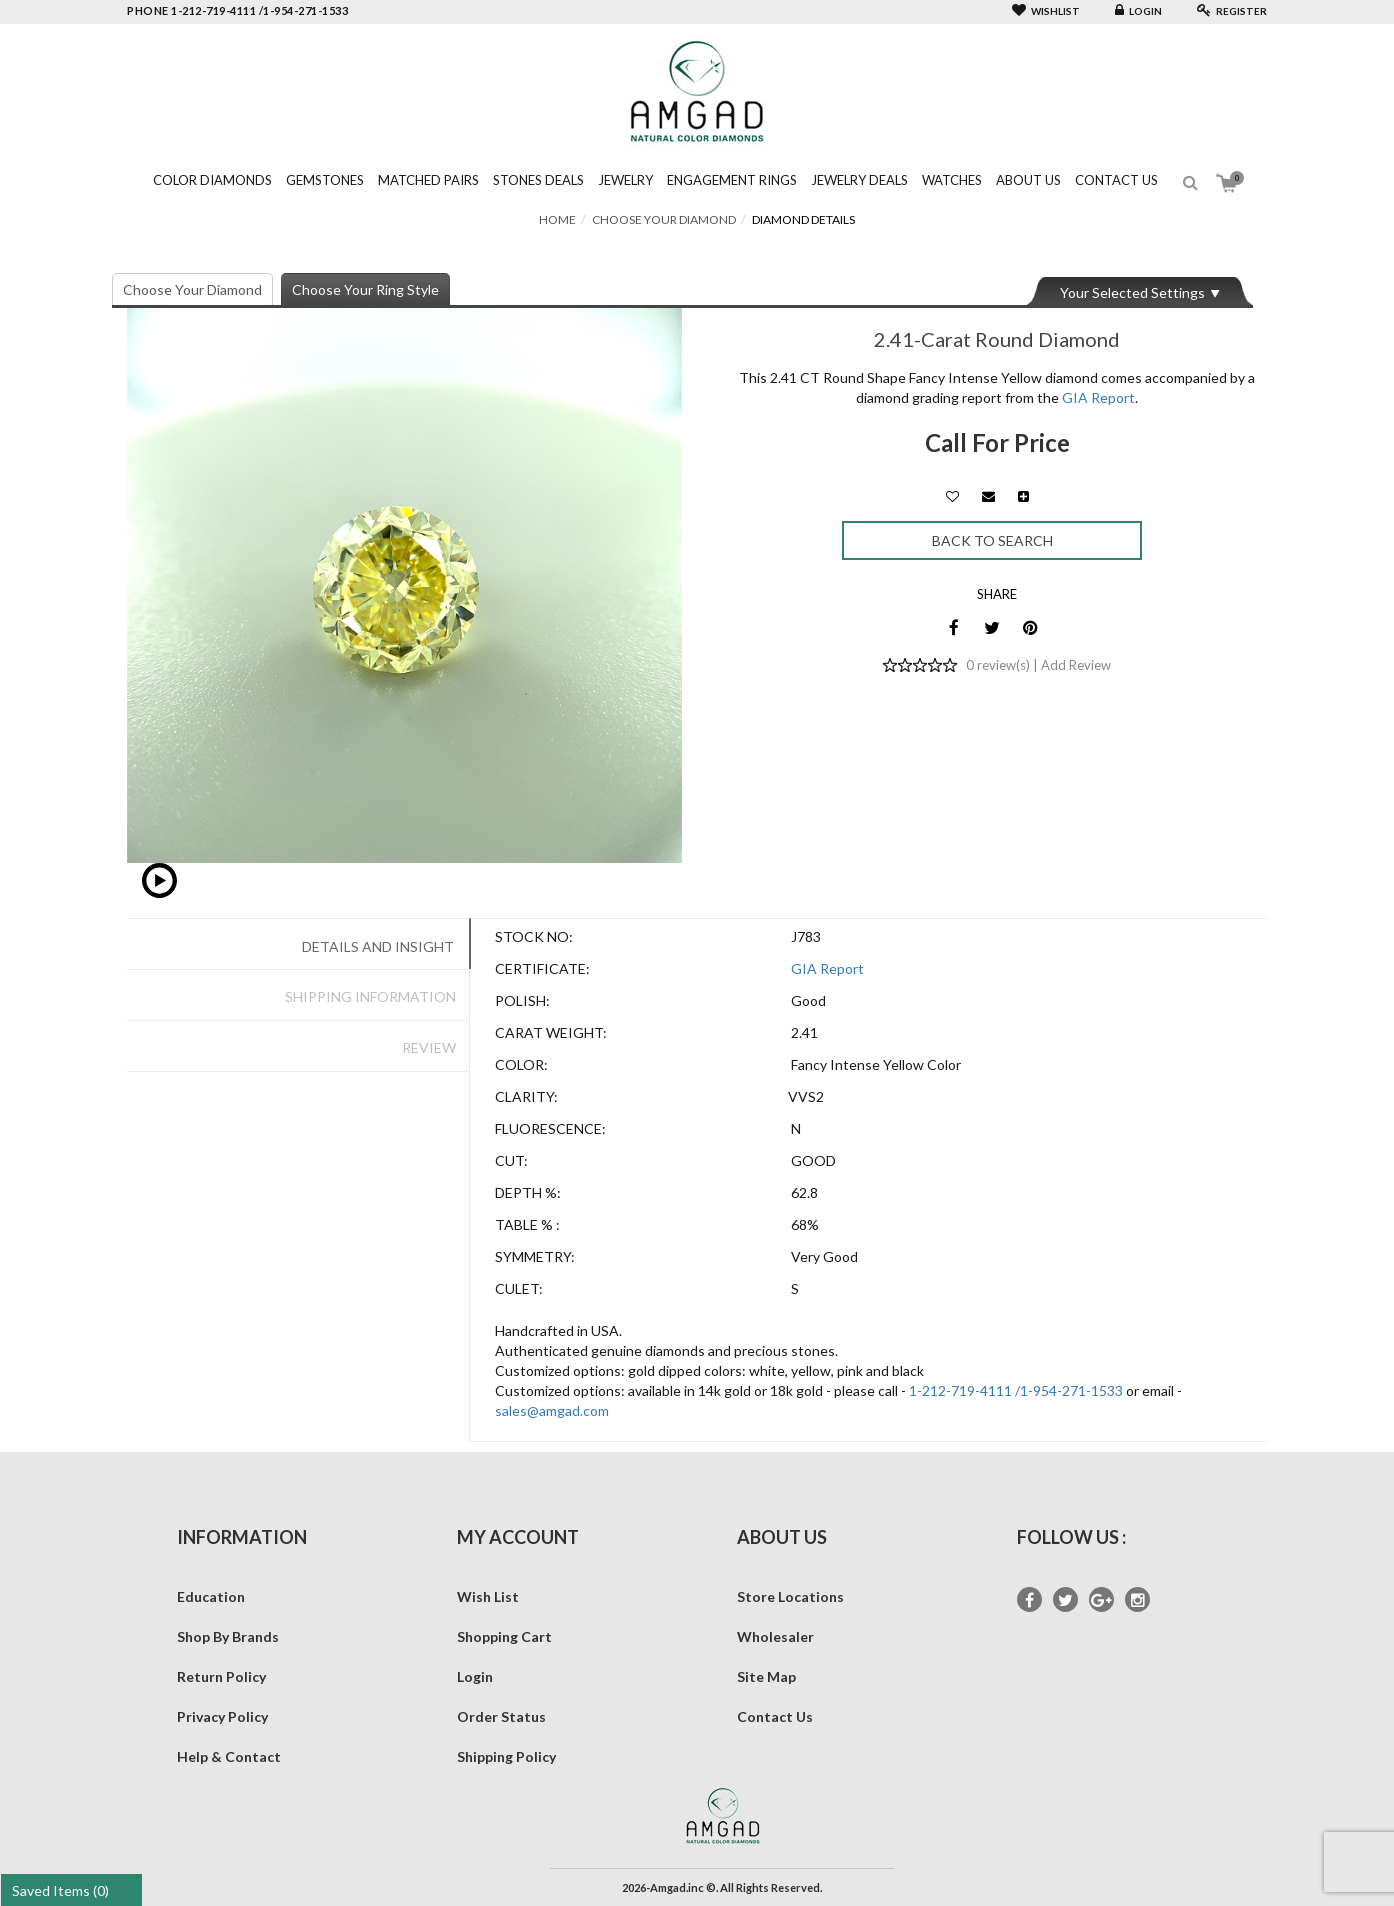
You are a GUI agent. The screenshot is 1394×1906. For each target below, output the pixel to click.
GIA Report (1098, 397)
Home (557, 219)
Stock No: (534, 936)
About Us (1028, 180)
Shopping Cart (504, 1636)
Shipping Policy (506, 1756)
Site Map (766, 1676)
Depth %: (528, 1192)
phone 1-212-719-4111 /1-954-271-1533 (237, 10)
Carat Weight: (551, 1032)
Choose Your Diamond (664, 219)
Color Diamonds (212, 180)
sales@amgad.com (552, 1410)
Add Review (1076, 665)
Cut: (511, 1160)
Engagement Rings (732, 180)
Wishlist (1046, 11)
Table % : (527, 1224)
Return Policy (221, 1676)
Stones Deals (538, 180)
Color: (521, 1064)
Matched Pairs (428, 180)
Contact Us (1116, 180)
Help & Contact (229, 1756)
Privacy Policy (222, 1716)
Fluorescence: (550, 1128)
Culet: (519, 1288)
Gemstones (325, 180)
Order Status (501, 1716)
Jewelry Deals (859, 180)
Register (1232, 11)
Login (1138, 11)
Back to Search (992, 540)
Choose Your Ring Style (365, 289)
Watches (952, 180)
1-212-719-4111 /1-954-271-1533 (1016, 1390)
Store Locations (790, 1596)
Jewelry (625, 180)
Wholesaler (775, 1636)
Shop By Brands (228, 1636)
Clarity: (526, 1096)
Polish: (522, 1000)
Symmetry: (535, 1256)
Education (211, 1596)
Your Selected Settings (1132, 292)
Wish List (488, 1596)
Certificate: (542, 968)
